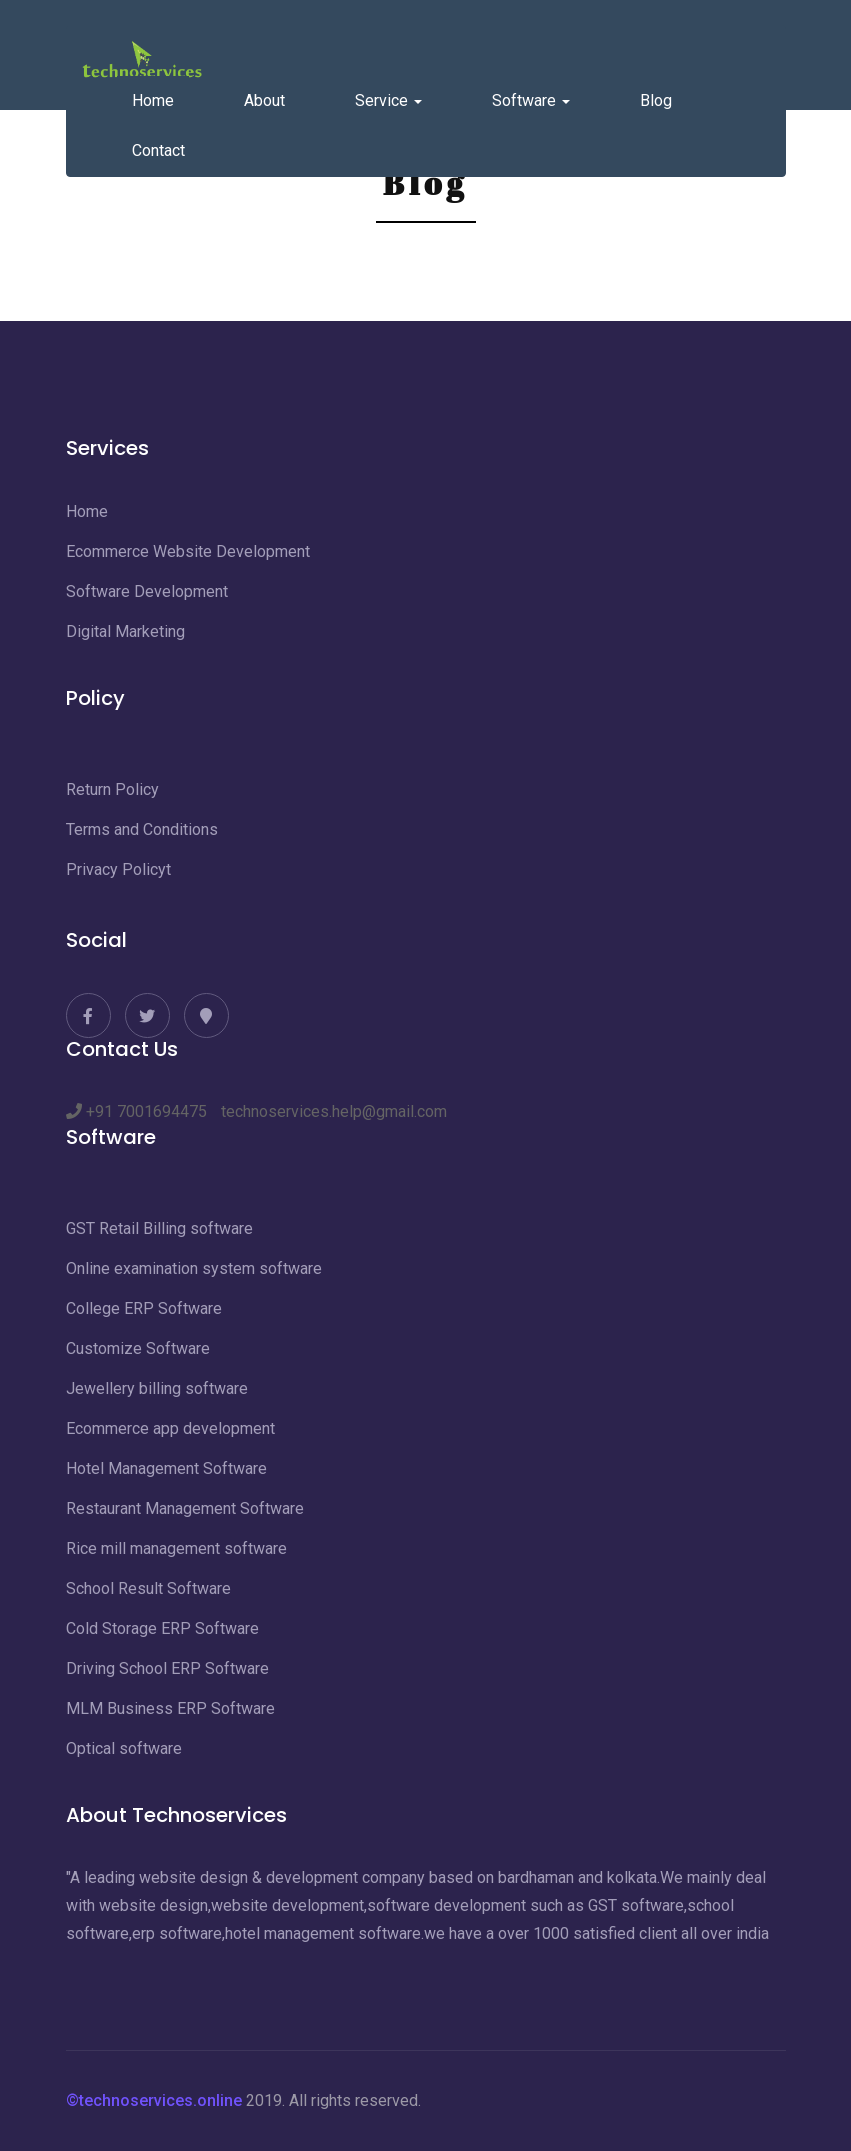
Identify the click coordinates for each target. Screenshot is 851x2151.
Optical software (124, 1748)
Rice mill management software (176, 1548)
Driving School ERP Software (167, 1668)
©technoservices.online (154, 2100)
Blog (656, 100)
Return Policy (112, 789)
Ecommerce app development (170, 1428)
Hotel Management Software (166, 1468)
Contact (158, 150)
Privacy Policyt (118, 869)
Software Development (147, 591)
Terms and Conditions (142, 829)
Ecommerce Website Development (188, 551)
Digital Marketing (125, 631)
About (264, 100)
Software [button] (531, 100)
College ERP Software (144, 1308)
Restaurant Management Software (185, 1508)
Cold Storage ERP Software (162, 1628)
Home (153, 100)
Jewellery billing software (157, 1388)
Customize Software (138, 1348)
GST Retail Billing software (159, 1228)
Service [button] (388, 100)
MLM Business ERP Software (170, 1708)
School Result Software (148, 1588)
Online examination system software (194, 1268)
